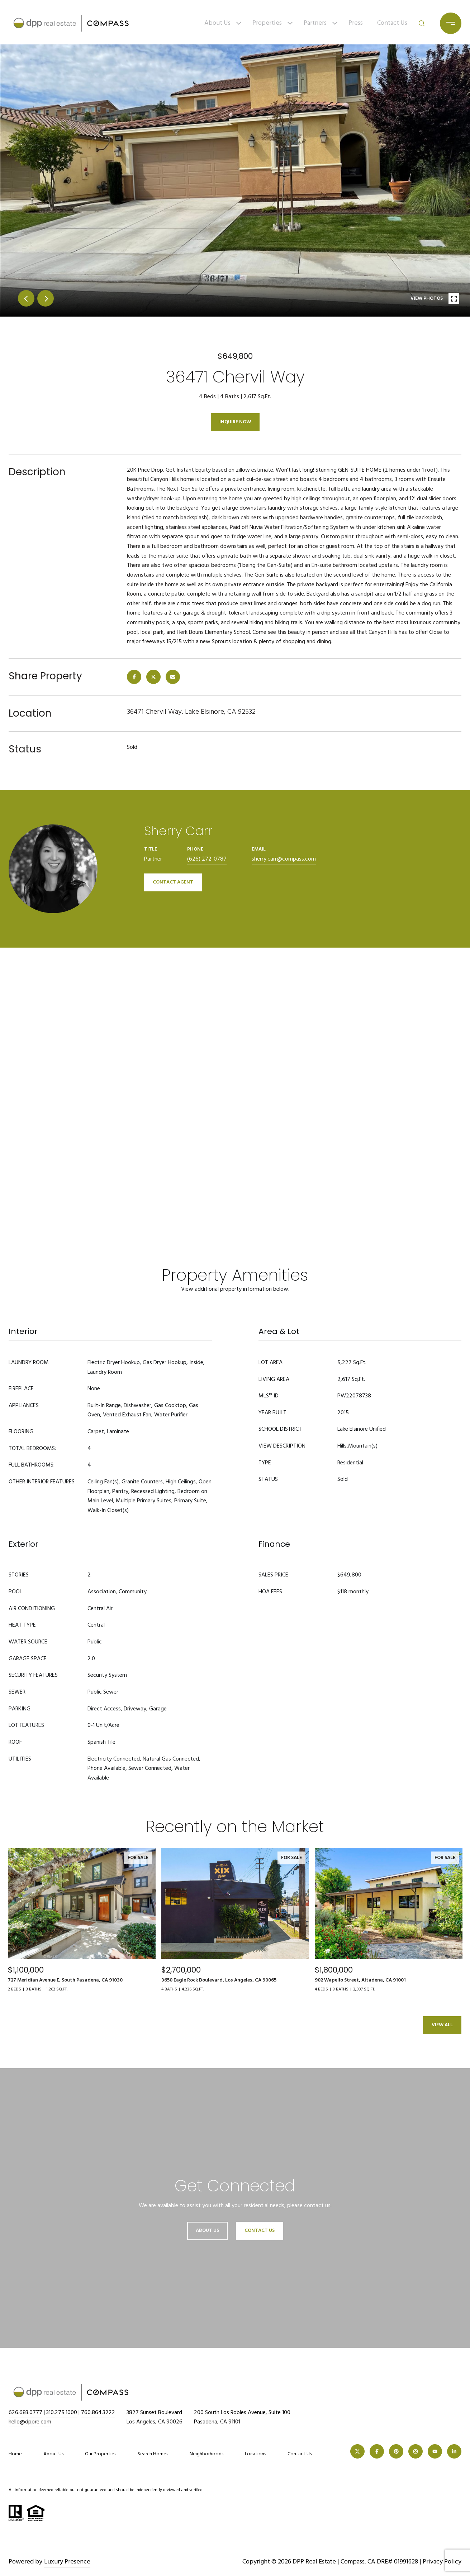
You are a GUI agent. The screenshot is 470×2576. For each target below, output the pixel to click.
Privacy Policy (442, 2562)
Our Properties (100, 2454)
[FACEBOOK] (377, 2451)
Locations (255, 2454)
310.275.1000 (61, 2412)
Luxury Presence (67, 2562)
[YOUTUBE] (435, 2451)
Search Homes (153, 2454)
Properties (267, 23)
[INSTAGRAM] (415, 2451)
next (45, 298)
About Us (217, 23)
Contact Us (392, 23)
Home (15, 2454)
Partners (315, 23)
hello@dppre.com (30, 2422)
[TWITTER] (357, 2451)
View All (442, 2025)
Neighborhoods (206, 2454)
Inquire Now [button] (235, 422)
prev (26, 298)
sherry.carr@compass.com (284, 859)
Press (355, 23)
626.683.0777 (25, 2412)
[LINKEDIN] (454, 2451)
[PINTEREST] (396, 2451)
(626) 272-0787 (207, 859)
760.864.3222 (98, 2412)
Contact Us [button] (260, 2230)
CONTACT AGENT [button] (173, 882)
